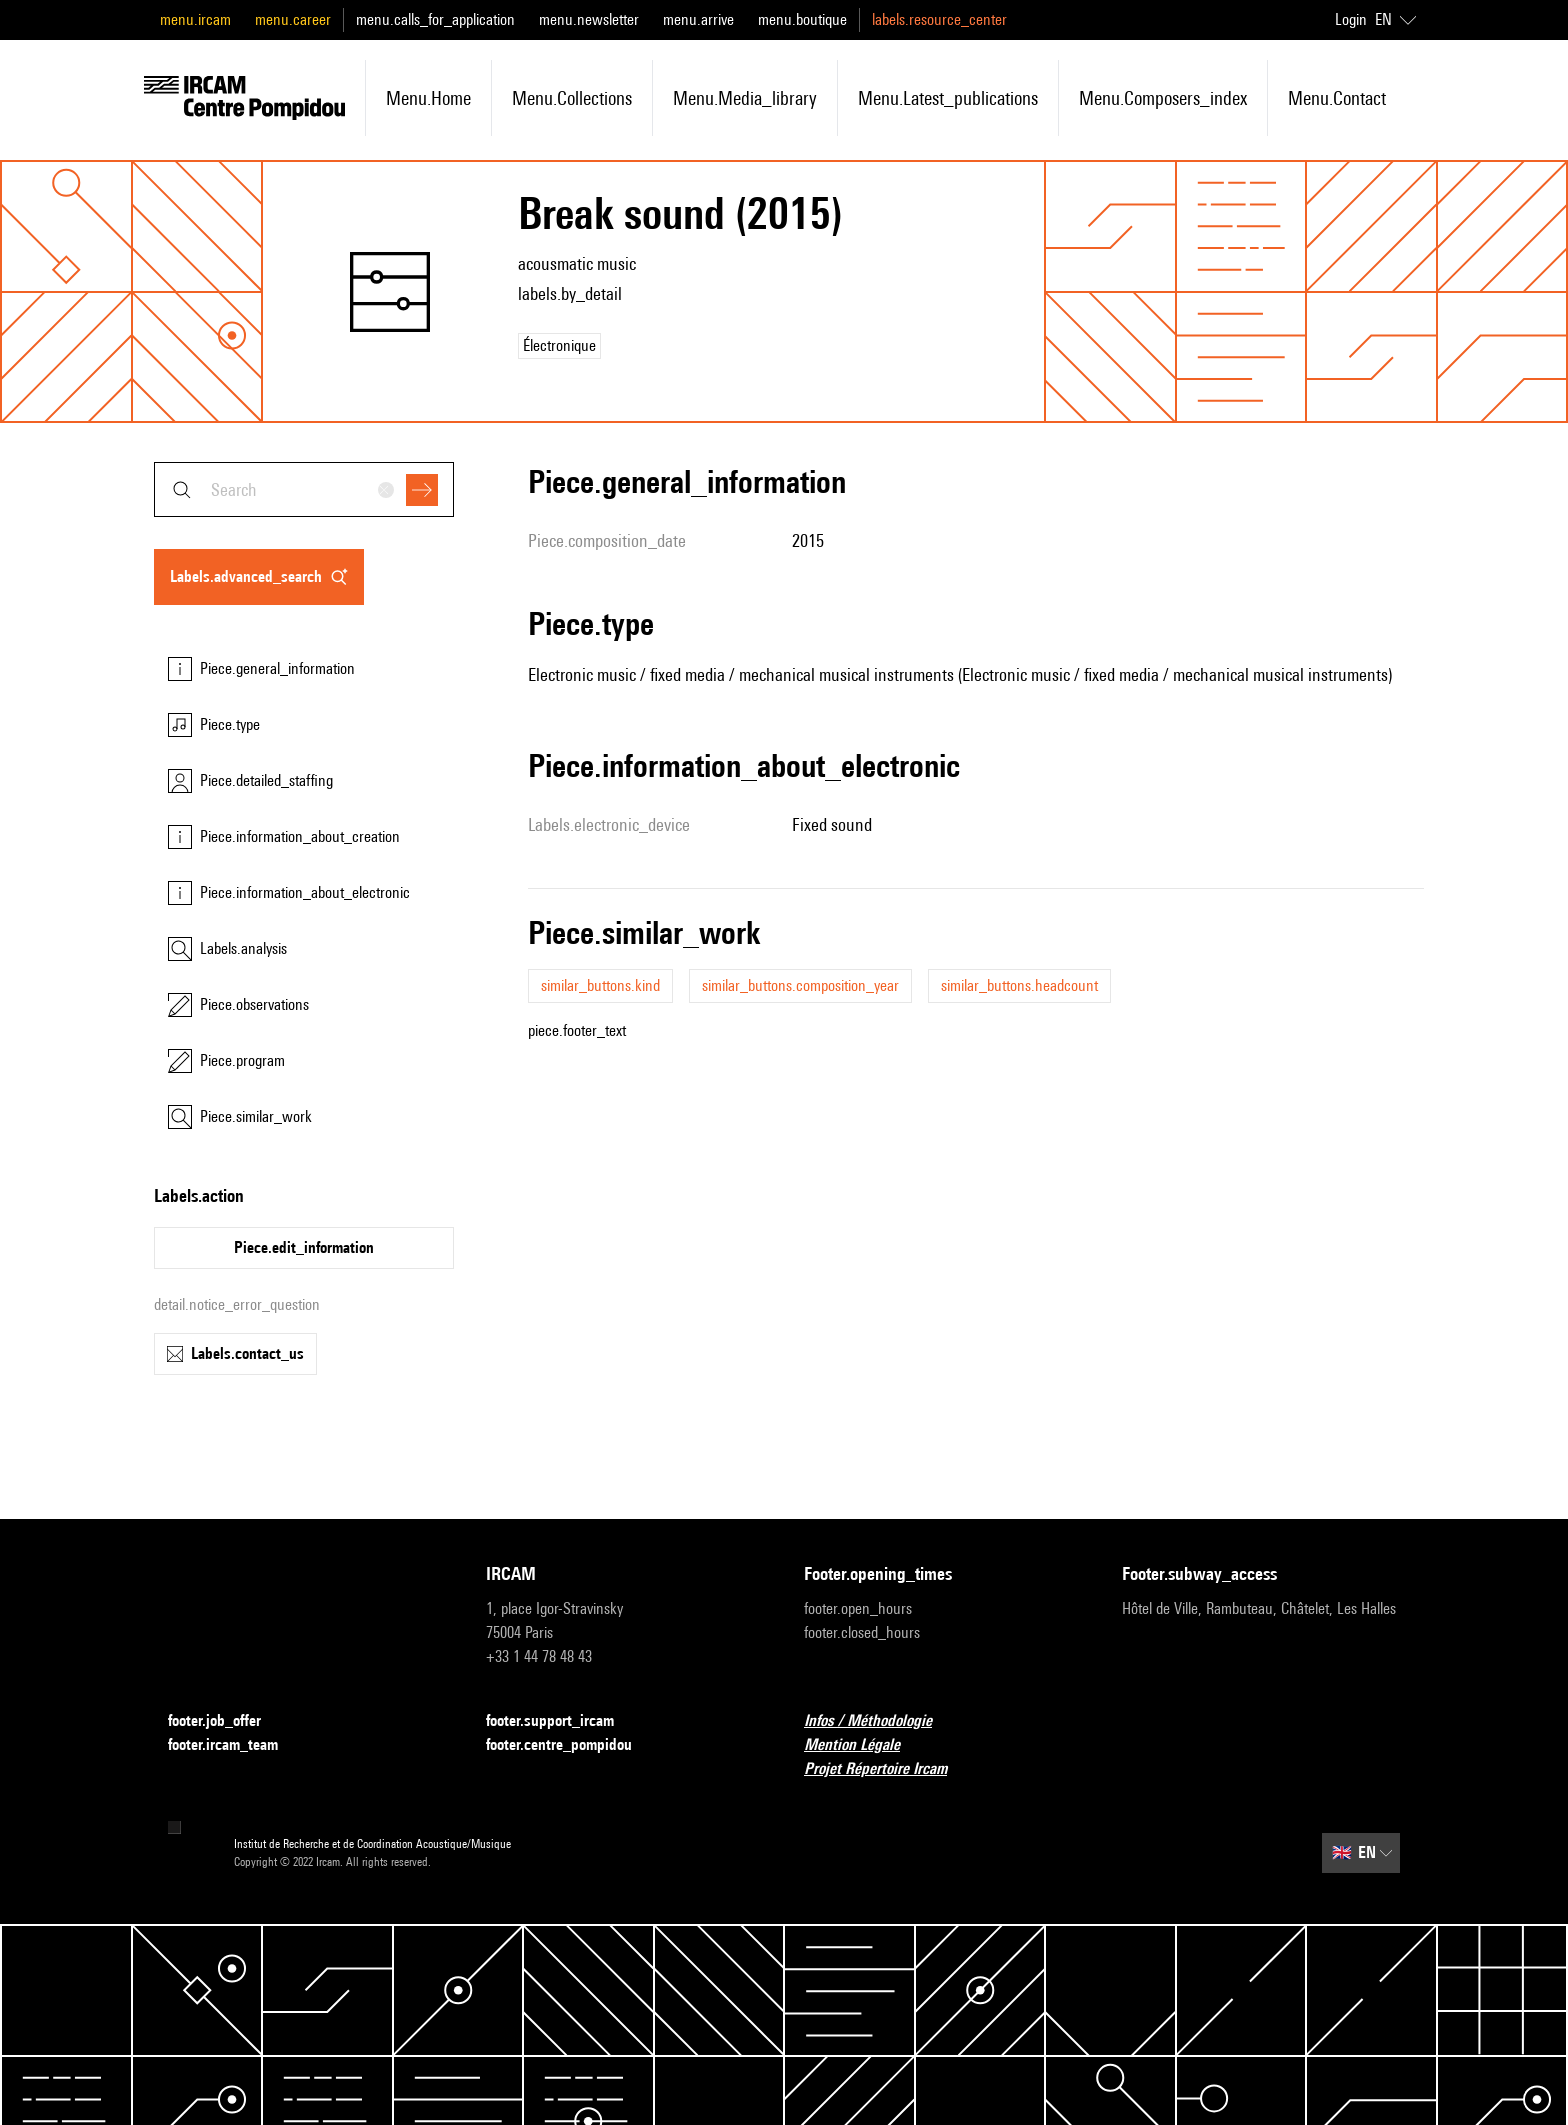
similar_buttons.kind (600, 985)
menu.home (428, 98)
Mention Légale (864, 1745)
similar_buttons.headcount (1019, 985)
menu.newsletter (589, 19)
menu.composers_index (1163, 98)
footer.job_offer (226, 1721)
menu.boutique (802, 19)
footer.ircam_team (235, 1745)
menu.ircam (195, 19)
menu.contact (1337, 98)
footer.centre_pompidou (571, 1745)
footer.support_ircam (562, 1721)
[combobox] (304, 489)
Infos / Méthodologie (880, 1721)
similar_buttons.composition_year (800, 985)
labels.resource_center (939, 19)
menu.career (293, 19)
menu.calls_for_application (435, 19)
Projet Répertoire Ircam (887, 1769)
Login (1351, 19)
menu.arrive (698, 19)
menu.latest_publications (948, 98)
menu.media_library (745, 98)
